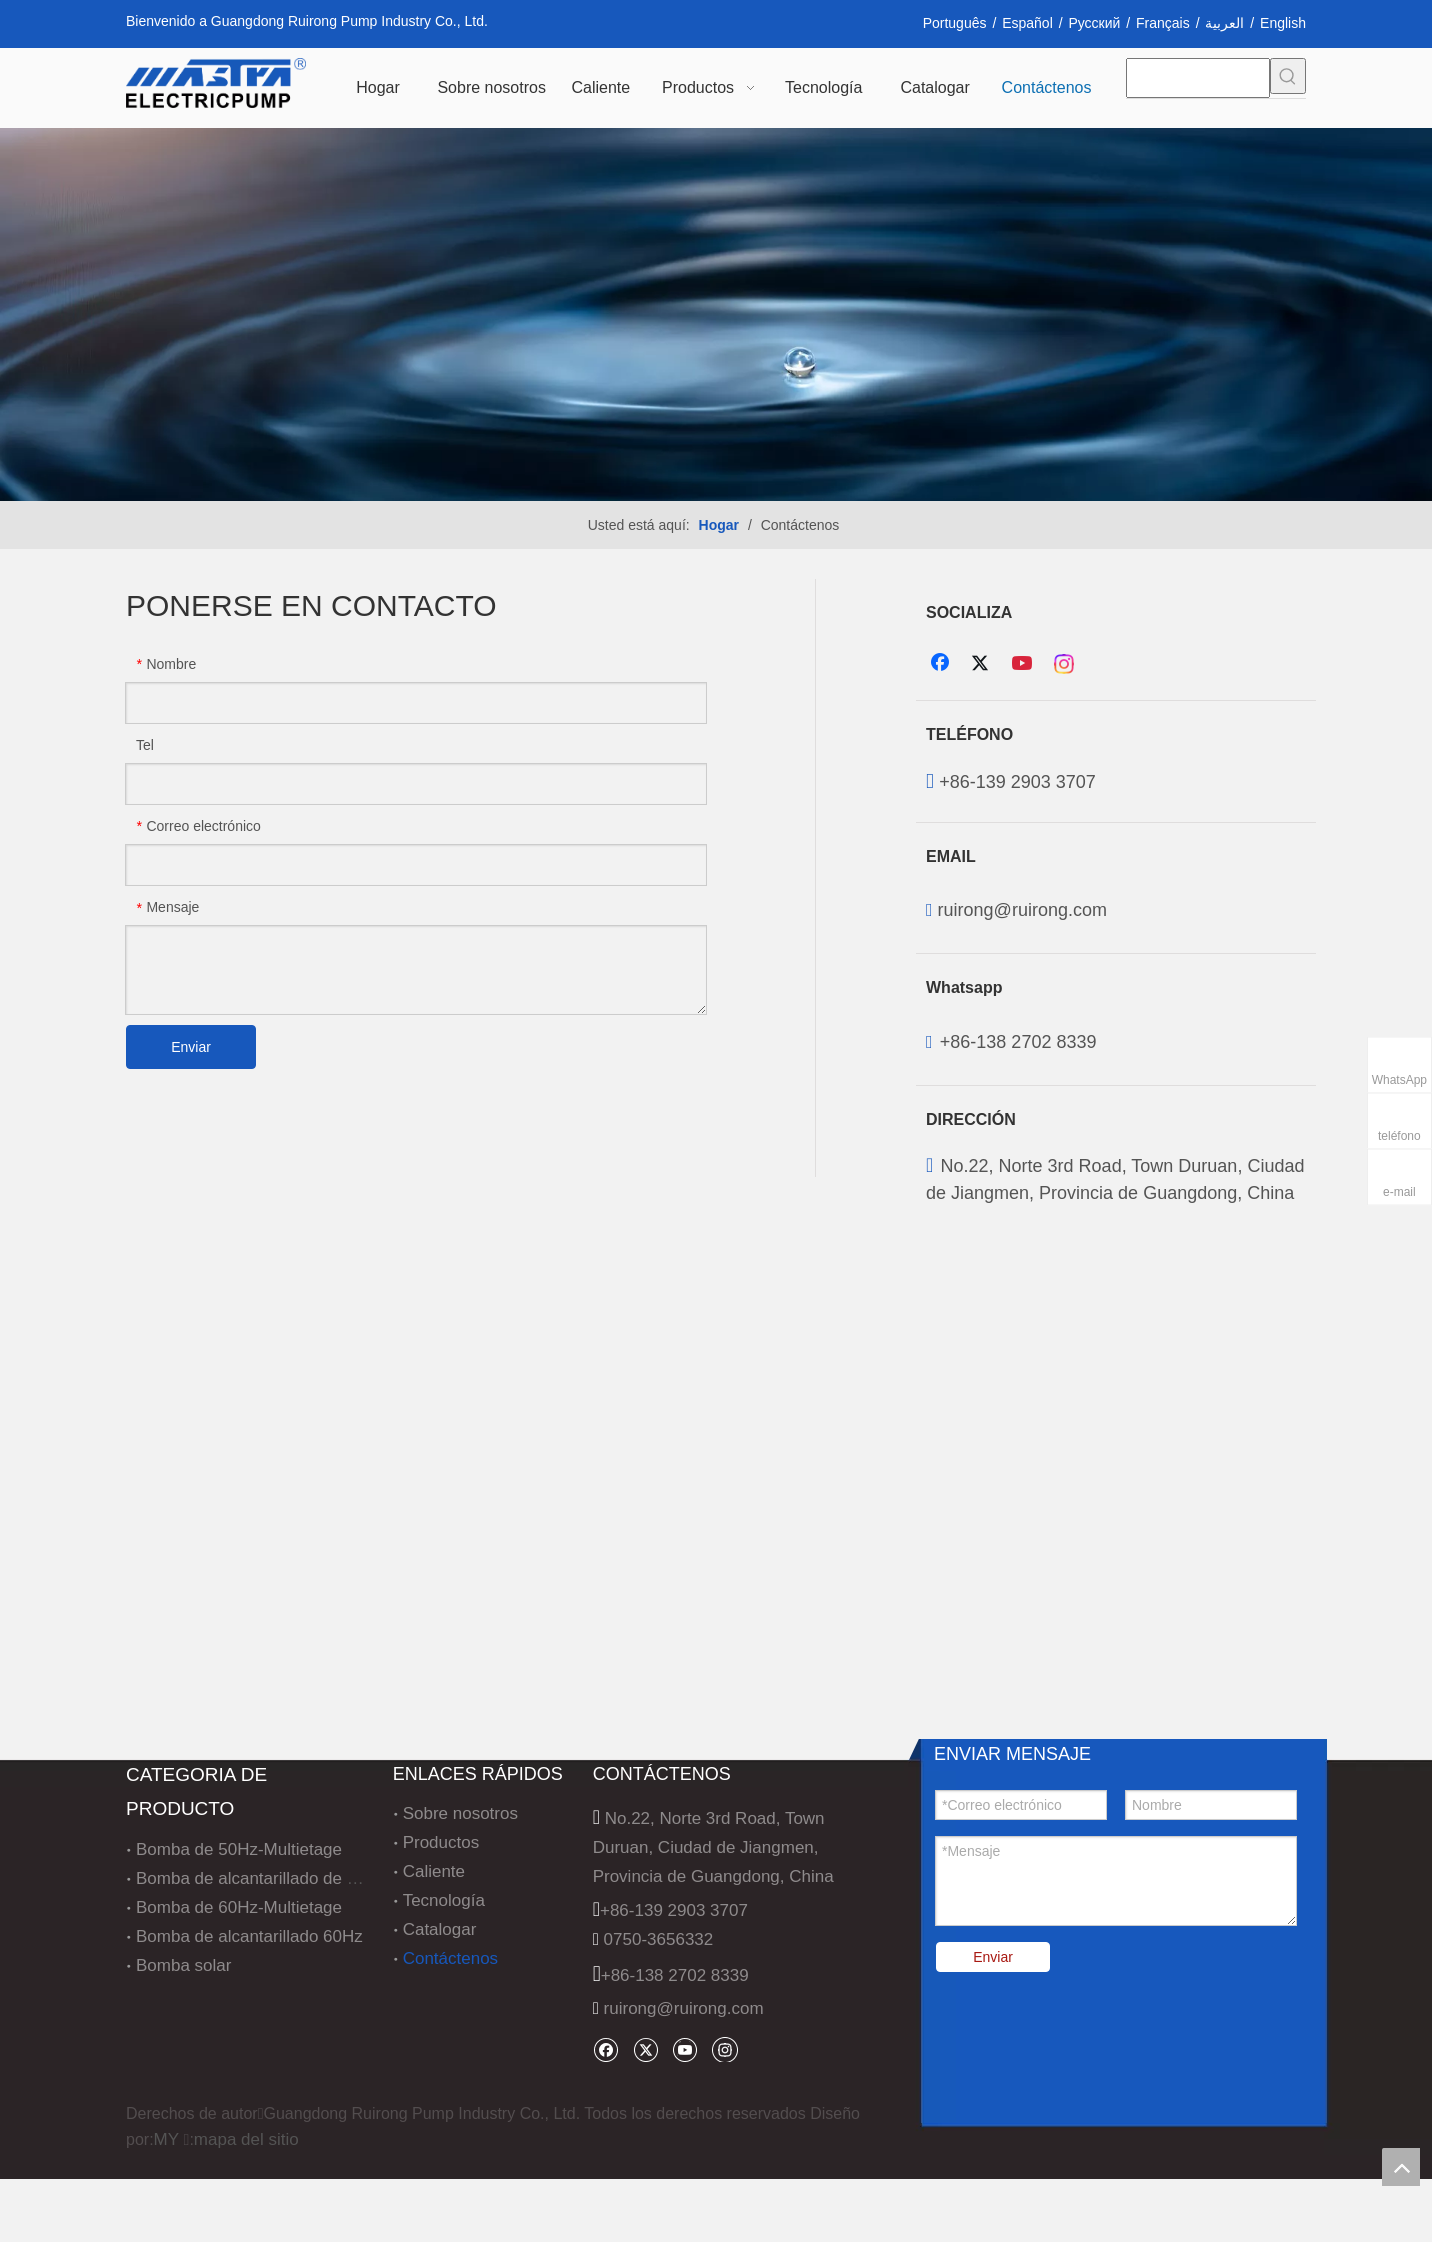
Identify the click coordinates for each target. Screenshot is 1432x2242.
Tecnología (444, 1900)
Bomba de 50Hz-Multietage (239, 1849)
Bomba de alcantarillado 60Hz (249, 1936)
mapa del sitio (246, 2139)
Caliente (434, 1871)
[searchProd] (1198, 78)
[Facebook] (942, 664)
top (1401, 2167)
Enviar (191, 1047)
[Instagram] (1065, 664)
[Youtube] (1024, 664)
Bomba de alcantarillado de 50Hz (261, 1878)
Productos (441, 1842)
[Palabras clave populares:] (1288, 76)
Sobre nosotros (460, 1813)
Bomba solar (183, 1965)
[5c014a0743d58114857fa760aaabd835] (716, 314)
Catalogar (440, 1929)
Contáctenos (450, 1958)
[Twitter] (983, 664)
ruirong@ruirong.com (1022, 910)
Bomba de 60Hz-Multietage (239, 1907)
